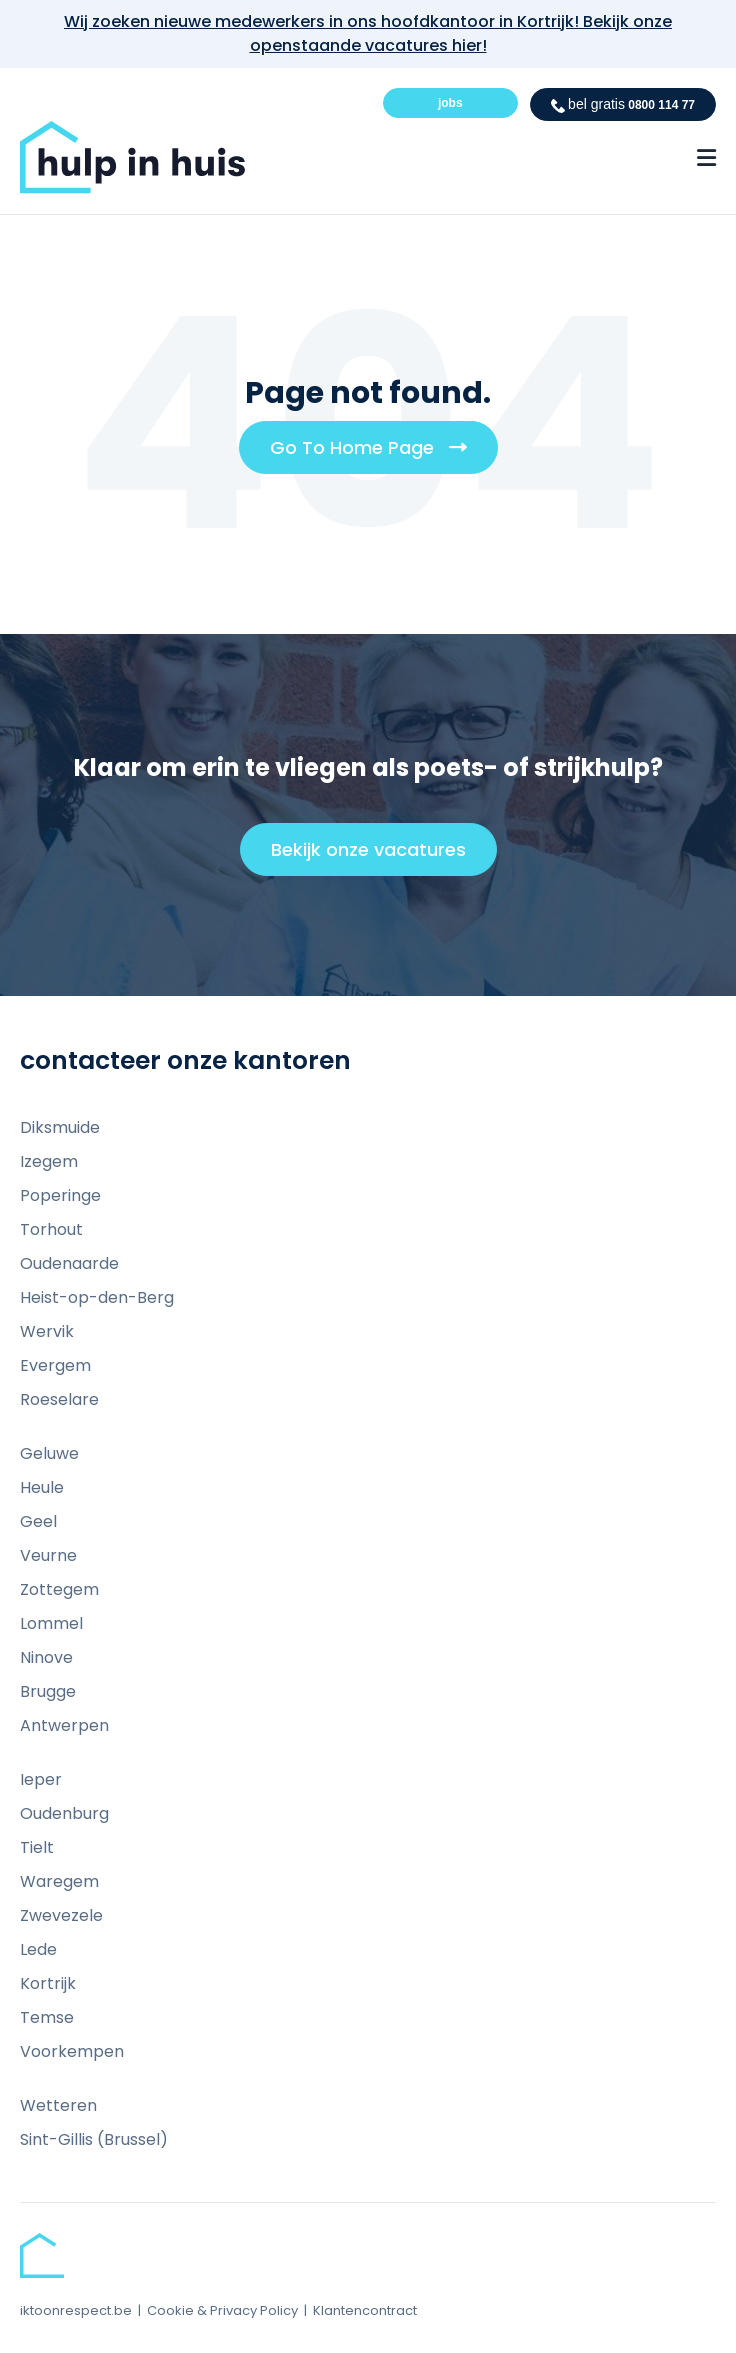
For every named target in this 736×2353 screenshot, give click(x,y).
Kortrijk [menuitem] (48, 1983)
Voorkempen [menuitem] (72, 2051)
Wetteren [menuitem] (58, 2105)
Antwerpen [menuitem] (64, 1725)
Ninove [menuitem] (46, 1657)
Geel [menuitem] (38, 1521)
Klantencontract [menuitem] (365, 2310)
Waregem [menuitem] (59, 1881)
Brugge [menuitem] (48, 1691)
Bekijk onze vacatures (377, 856)
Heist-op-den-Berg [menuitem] (97, 1297)
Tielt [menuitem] (37, 1847)
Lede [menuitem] (38, 1949)
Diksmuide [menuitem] (60, 1127)
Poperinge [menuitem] (60, 1195)
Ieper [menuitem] (41, 1779)
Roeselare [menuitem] (59, 1399)
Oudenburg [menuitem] (64, 1813)
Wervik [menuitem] (47, 1331)
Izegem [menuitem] (49, 1161)
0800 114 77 (623, 104)
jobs (450, 103)
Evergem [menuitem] (55, 1365)
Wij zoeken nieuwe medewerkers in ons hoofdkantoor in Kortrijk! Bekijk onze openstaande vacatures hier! (368, 33)
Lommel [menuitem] (51, 1623)
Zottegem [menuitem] (59, 1589)
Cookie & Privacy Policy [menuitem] (222, 2310)
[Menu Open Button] (706, 158)
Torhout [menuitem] (51, 1229)
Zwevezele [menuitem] (61, 1915)
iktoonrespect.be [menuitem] (76, 2310)
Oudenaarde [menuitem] (69, 1263)
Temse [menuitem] (47, 2017)
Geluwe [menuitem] (49, 1453)
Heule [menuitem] (42, 1487)
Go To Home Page (376, 454)
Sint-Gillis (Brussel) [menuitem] (94, 2139)
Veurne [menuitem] (48, 1555)
